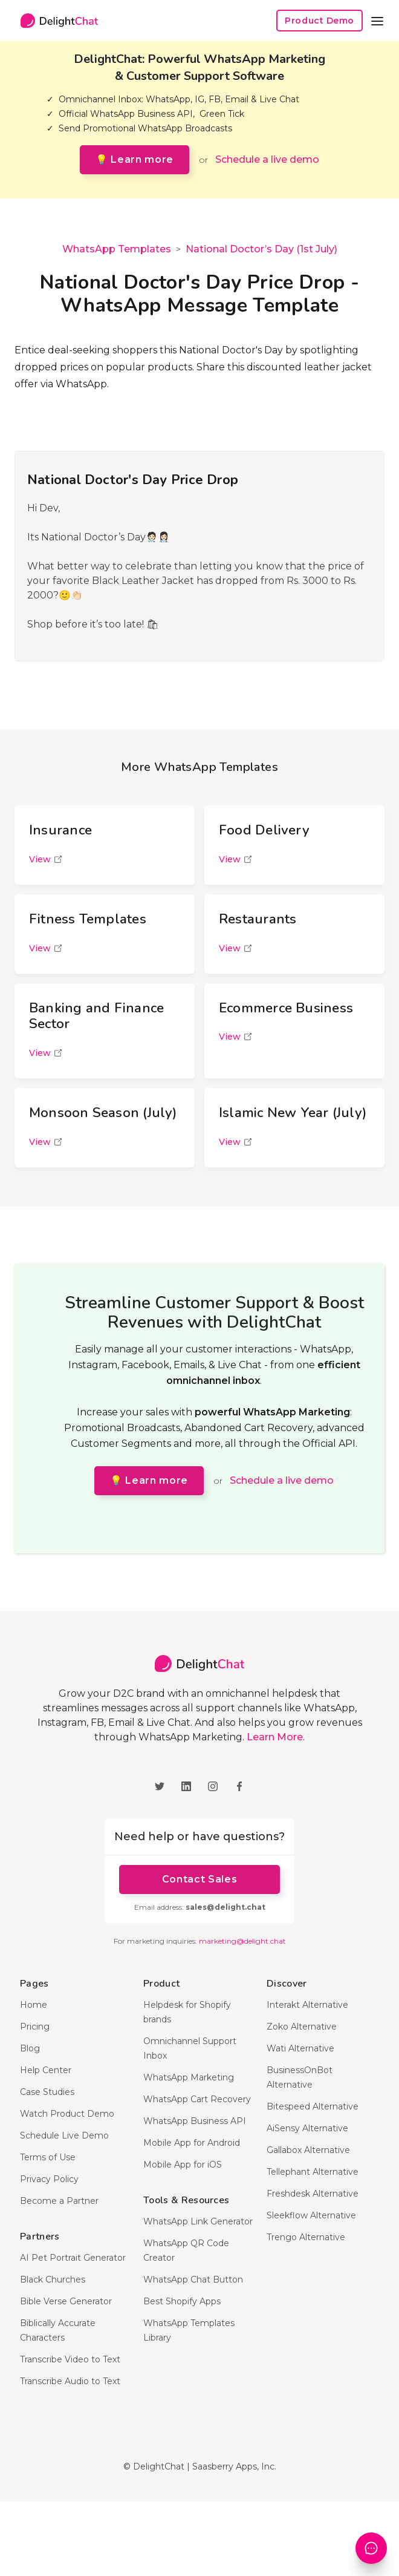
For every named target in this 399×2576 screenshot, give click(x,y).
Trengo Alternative (306, 2237)
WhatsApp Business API (194, 2121)
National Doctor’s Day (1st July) (261, 249)
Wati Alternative (300, 2048)
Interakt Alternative (307, 2004)
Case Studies (47, 2091)
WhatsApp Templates (116, 249)
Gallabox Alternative (308, 2150)
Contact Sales (199, 1879)
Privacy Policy (49, 2179)
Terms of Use (48, 2157)
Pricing (35, 2026)
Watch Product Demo (67, 2113)
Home (33, 2004)
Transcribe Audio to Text (70, 2381)
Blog (30, 2048)
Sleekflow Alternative (311, 2215)
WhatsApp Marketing (188, 2077)
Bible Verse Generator (66, 2301)
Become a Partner (59, 2200)
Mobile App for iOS (182, 2164)
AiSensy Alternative (307, 2128)
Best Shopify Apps (182, 2301)
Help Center (45, 2070)
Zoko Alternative (302, 2026)
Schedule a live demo (267, 159)
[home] (56, 20)
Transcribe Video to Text (70, 2359)
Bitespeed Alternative (312, 2106)
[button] (377, 20)
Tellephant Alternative (312, 2171)
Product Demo (319, 20)
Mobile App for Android (191, 2142)
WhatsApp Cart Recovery (197, 2099)
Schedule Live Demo (64, 2135)
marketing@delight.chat (242, 1940)
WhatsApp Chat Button (193, 2279)
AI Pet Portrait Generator (73, 2257)
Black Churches (52, 2279)
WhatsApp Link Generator (198, 2221)
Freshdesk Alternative (312, 2193)
